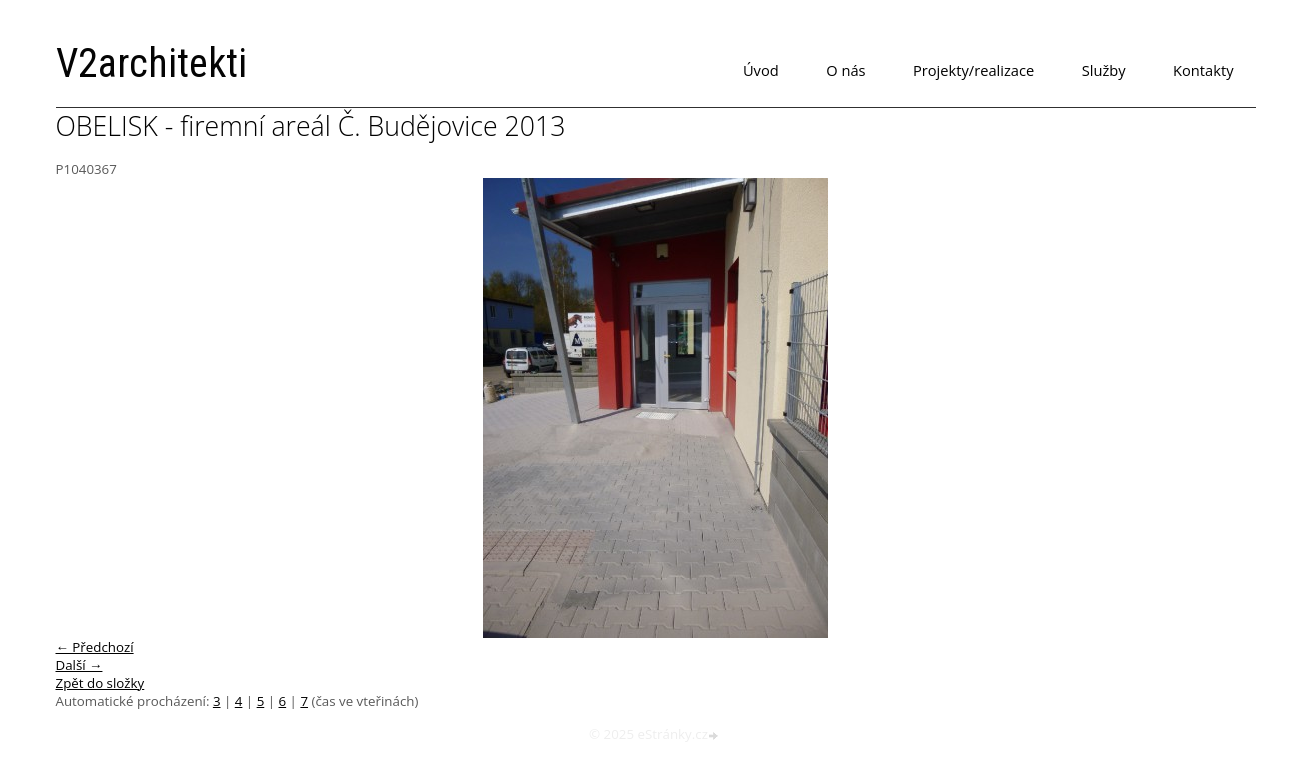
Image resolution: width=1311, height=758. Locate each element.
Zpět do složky (100, 683)
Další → (79, 665)
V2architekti (151, 63)
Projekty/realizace (973, 70)
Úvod (761, 70)
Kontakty (1203, 70)
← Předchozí (95, 647)
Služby (1104, 70)
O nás (845, 70)
